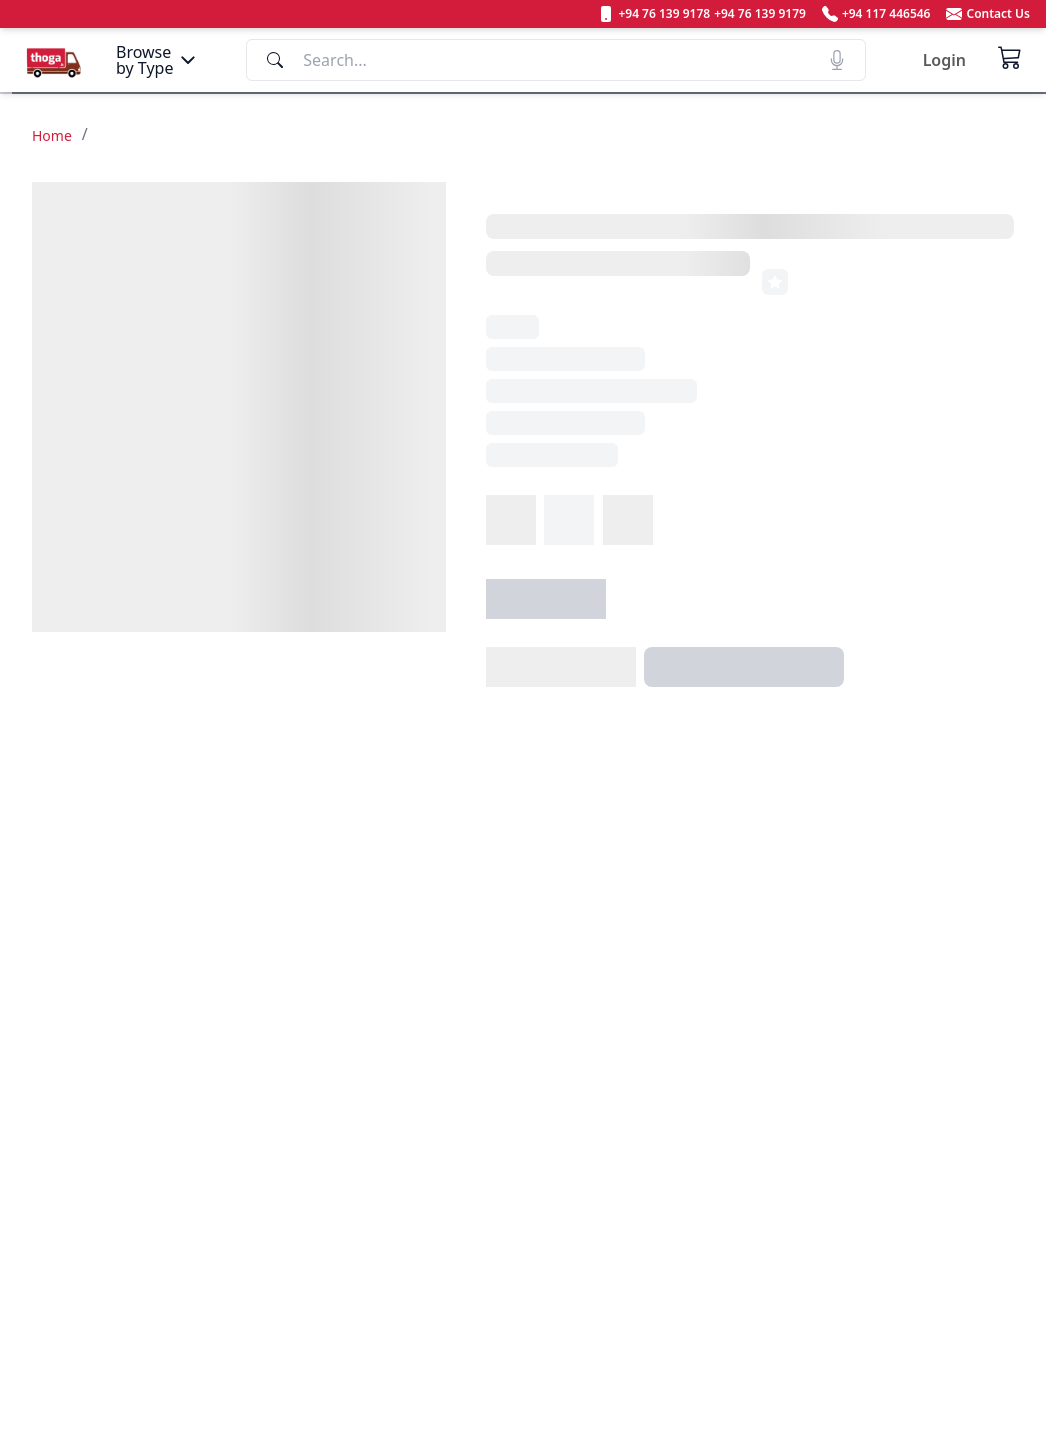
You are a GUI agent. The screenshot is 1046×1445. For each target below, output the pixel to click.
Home (52, 135)
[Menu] (158, 60)
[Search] (556, 60)
